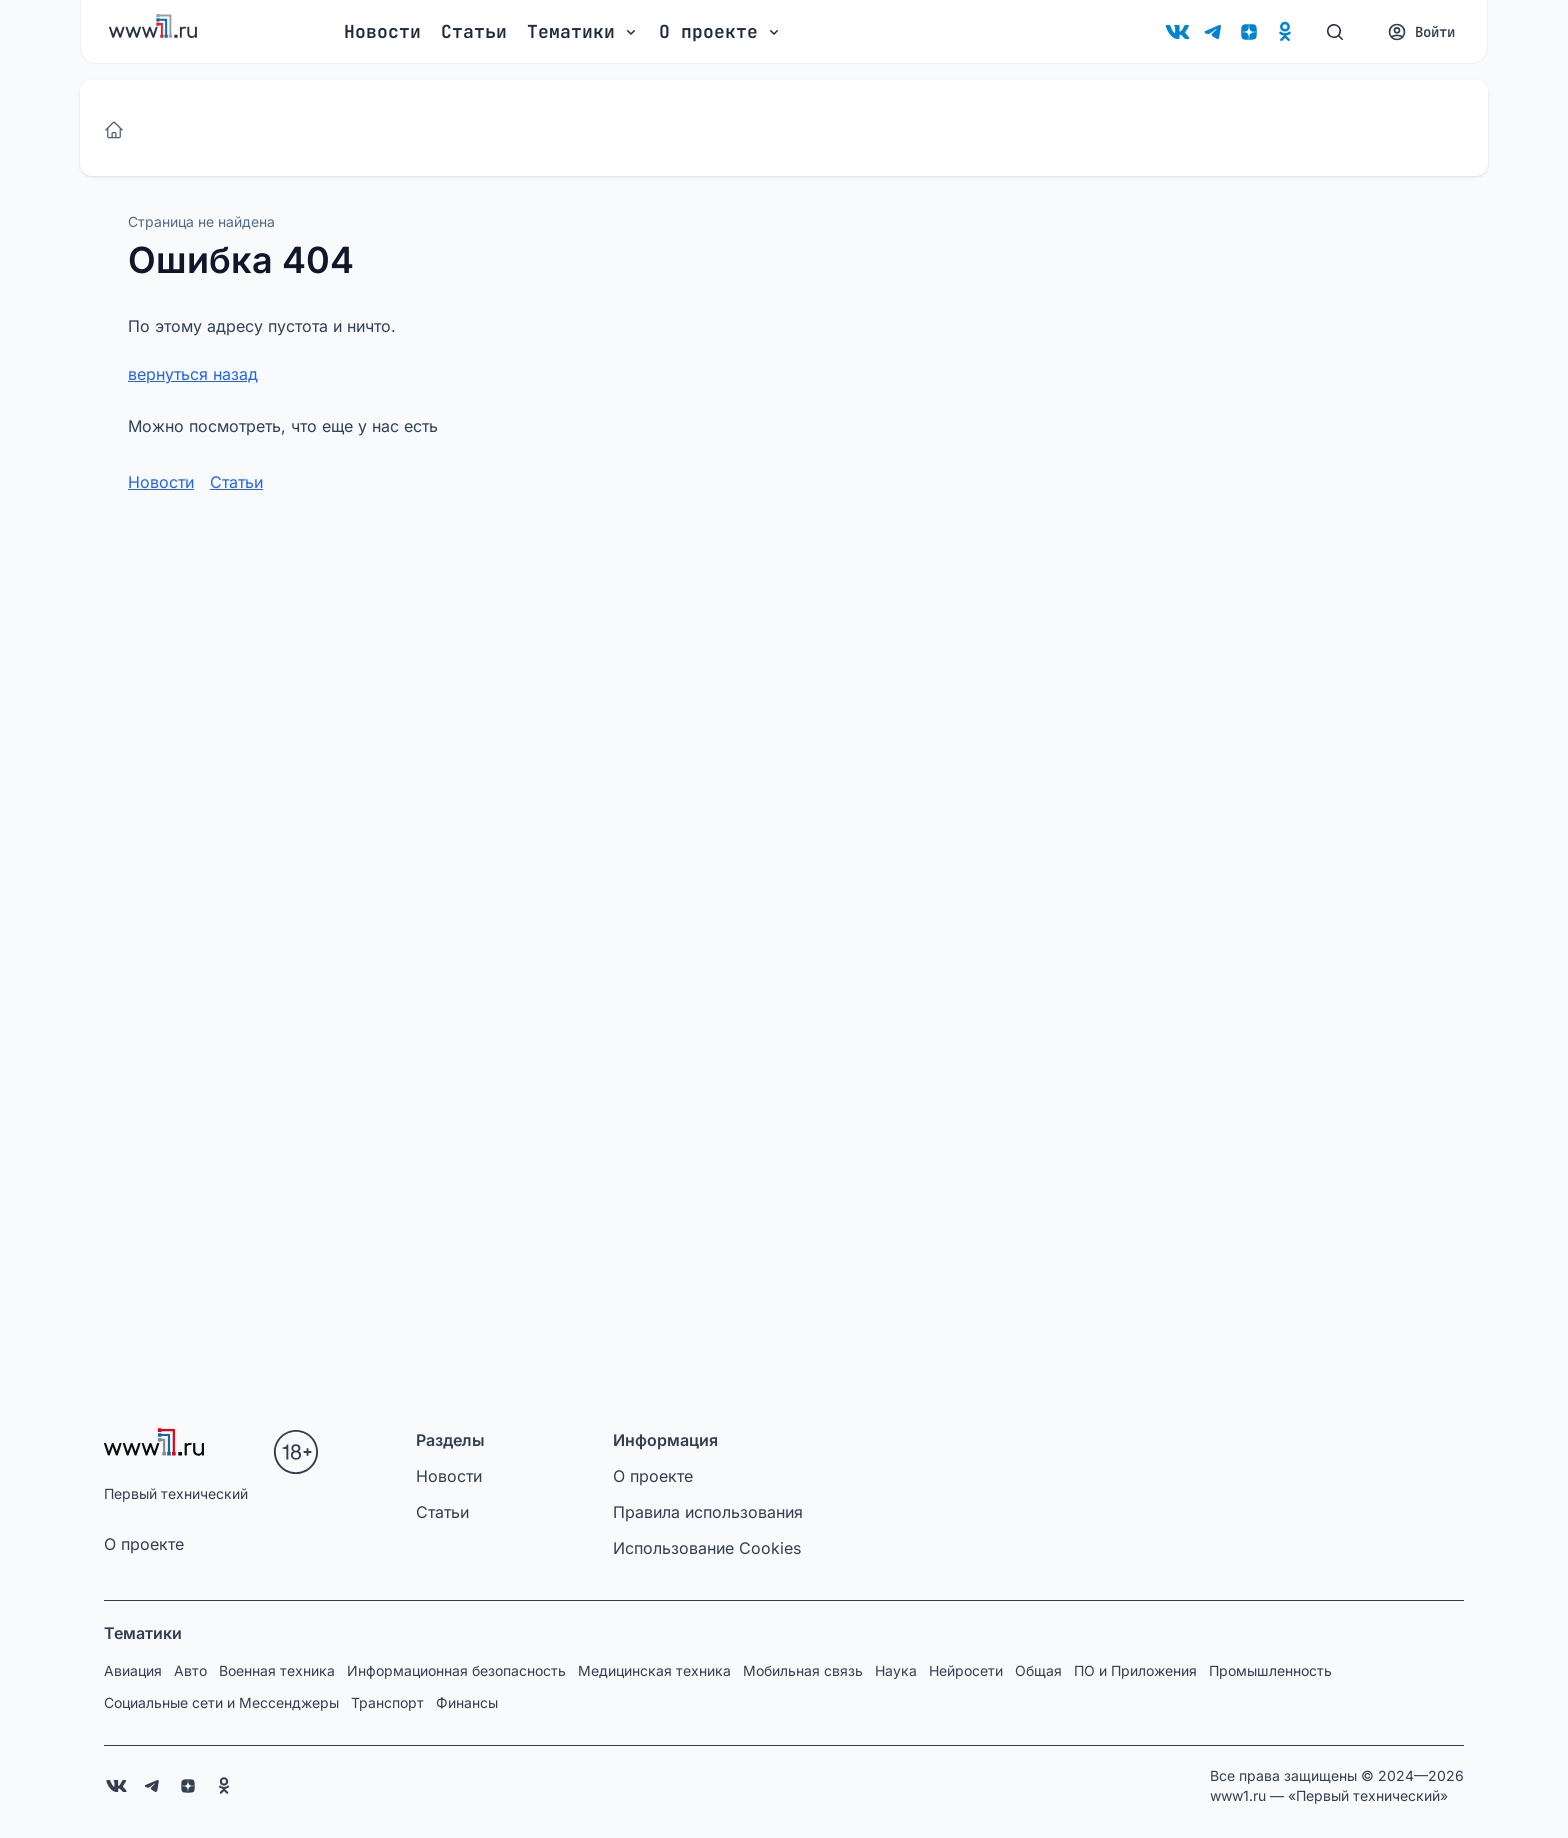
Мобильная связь (803, 1670)
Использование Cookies (707, 1548)
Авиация (133, 1670)
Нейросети (966, 1670)
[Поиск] (1335, 32)
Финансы (467, 1702)
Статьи (474, 31)
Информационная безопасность (456, 1670)
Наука (896, 1670)
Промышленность (1270, 1670)
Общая (1038, 1670)
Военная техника (277, 1670)
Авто (190, 1670)
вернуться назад (193, 374)
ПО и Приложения (1135, 1670)
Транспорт (387, 1702)
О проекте (144, 1544)
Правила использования (708, 1512)
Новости (382, 31)
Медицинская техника (654, 1670)
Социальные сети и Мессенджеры (221, 1702)
